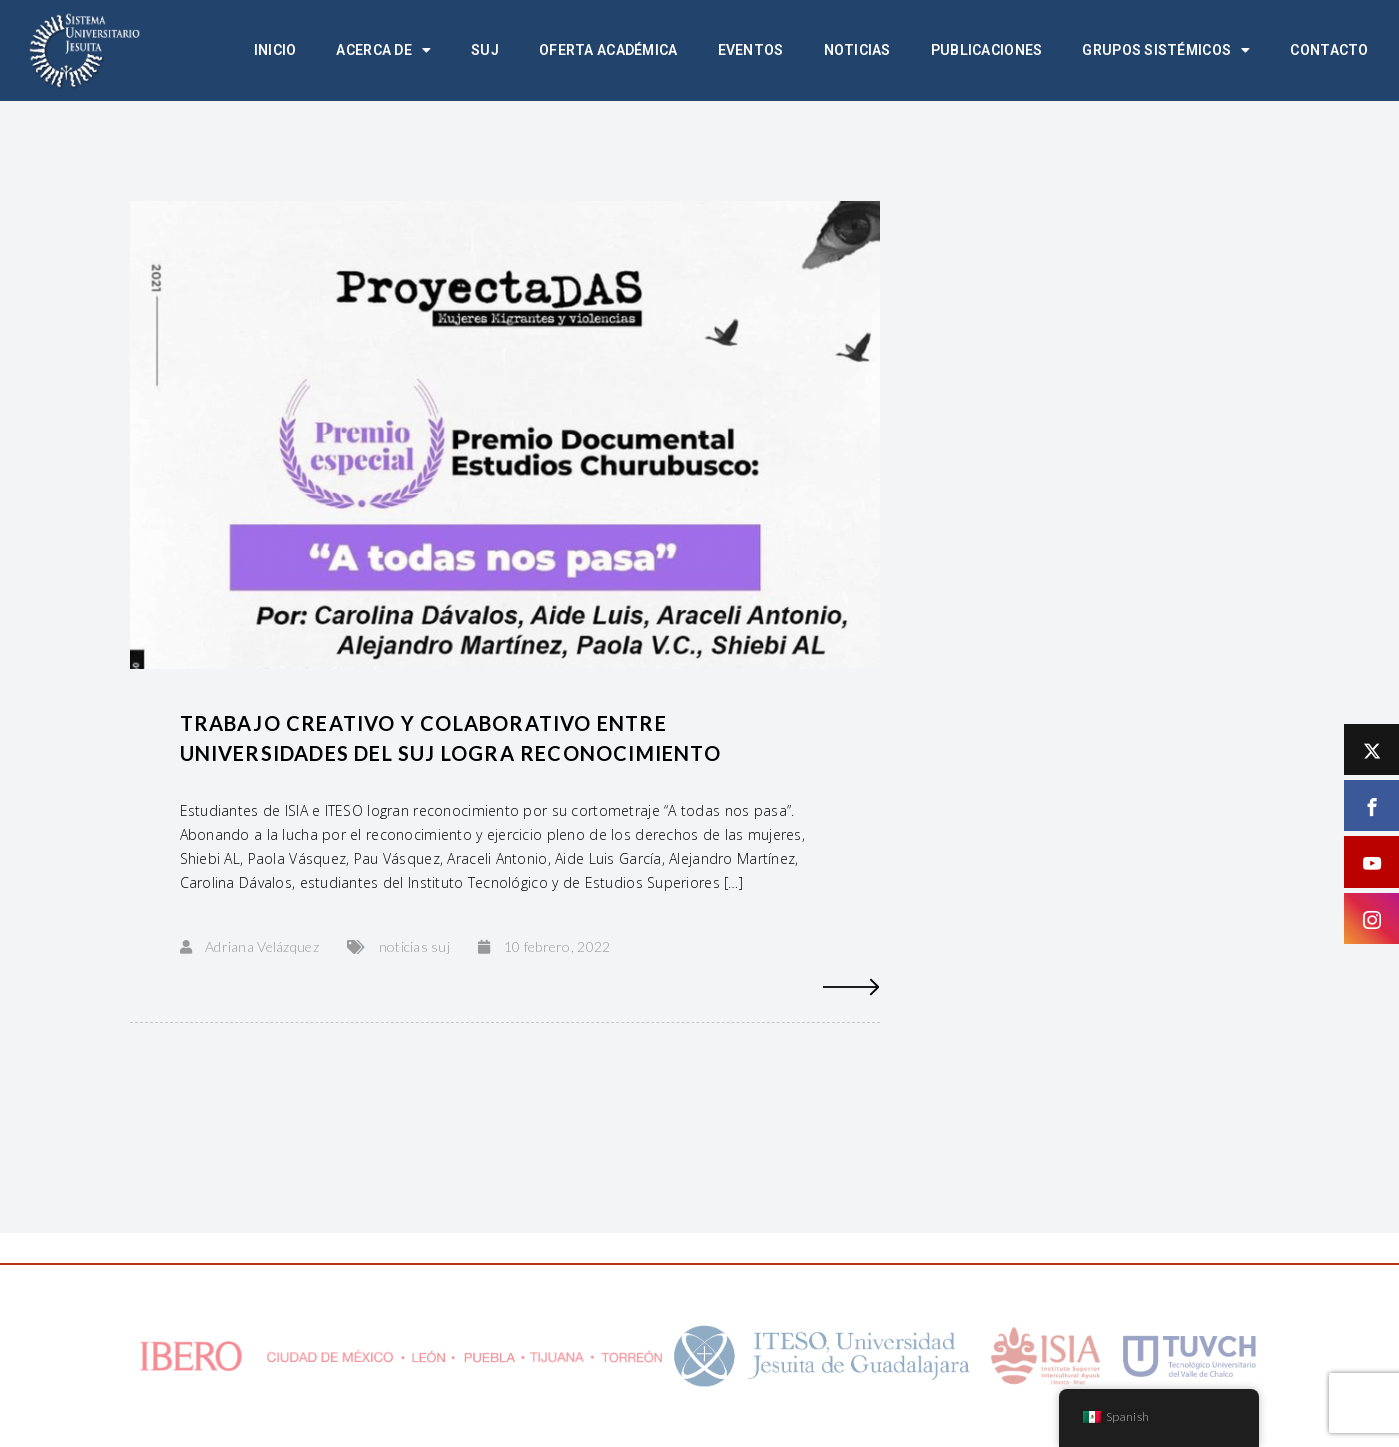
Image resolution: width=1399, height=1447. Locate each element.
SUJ (485, 50)
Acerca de (383, 50)
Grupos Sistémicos (1166, 50)
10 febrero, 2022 (557, 946)
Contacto (1329, 50)
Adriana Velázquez (262, 946)
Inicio (275, 50)
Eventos (751, 50)
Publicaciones (987, 50)
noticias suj (414, 946)
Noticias (857, 50)
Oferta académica (608, 50)
